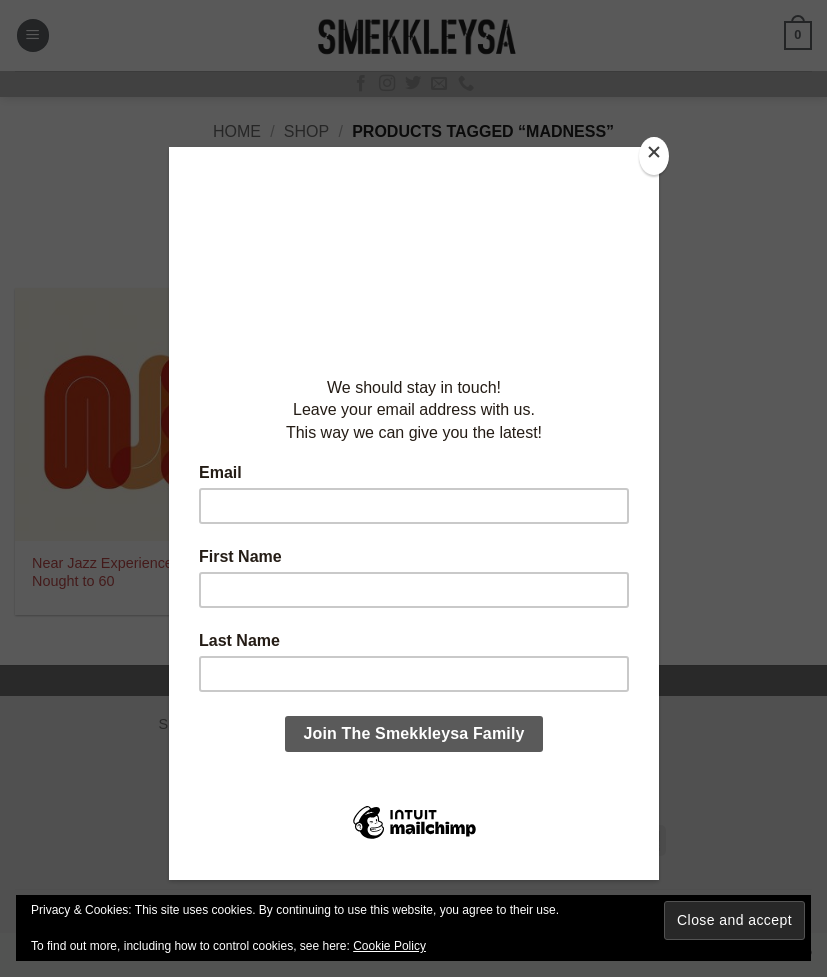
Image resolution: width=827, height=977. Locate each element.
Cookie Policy (389, 946)
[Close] (654, 156)
